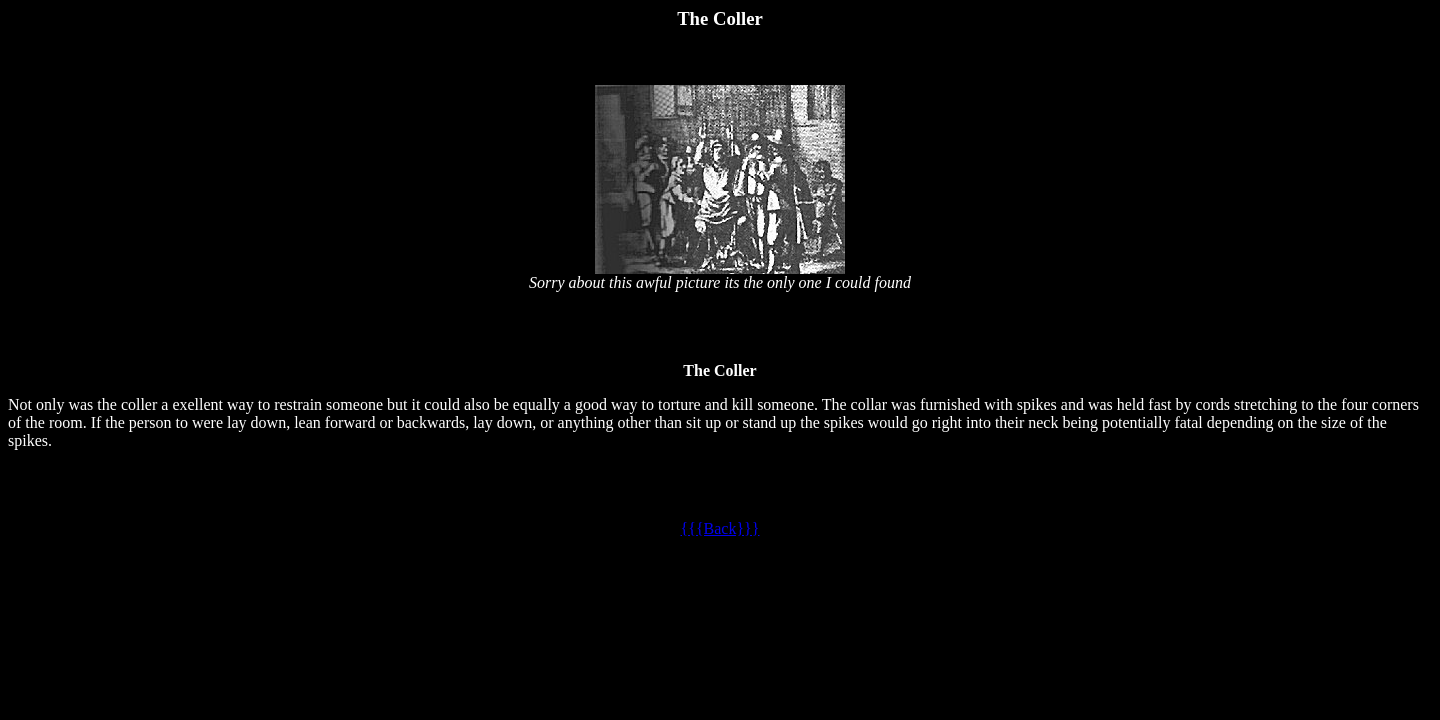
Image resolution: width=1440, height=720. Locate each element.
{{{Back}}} (720, 528)
